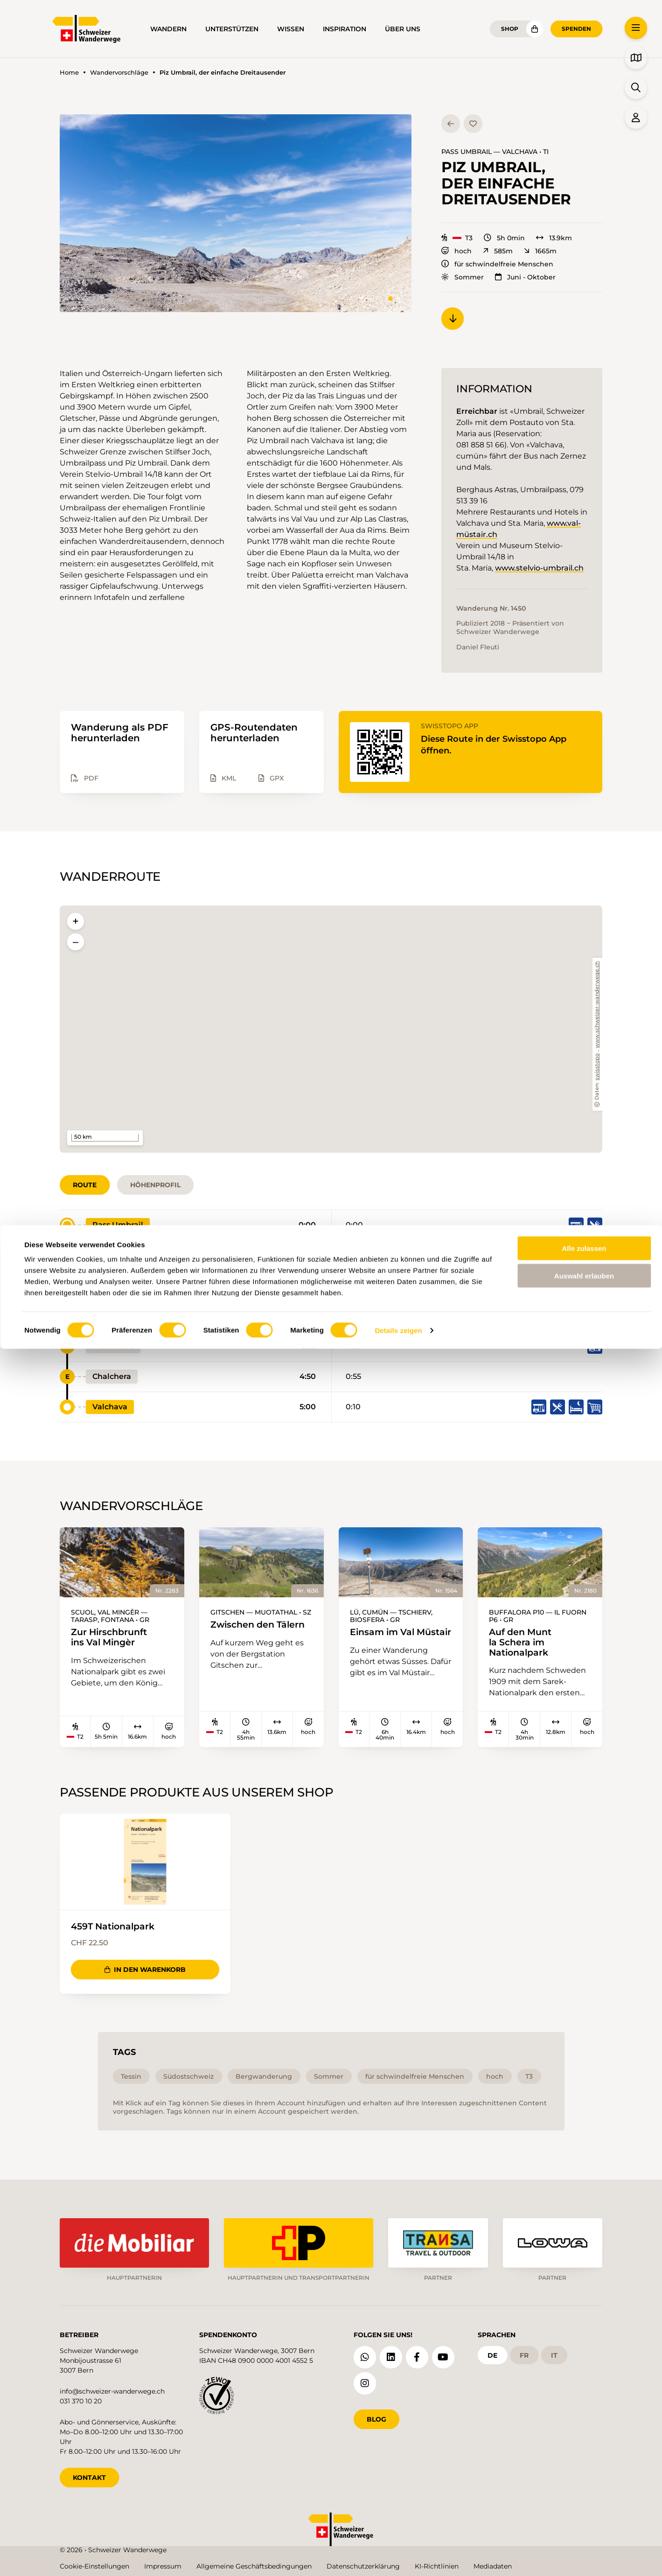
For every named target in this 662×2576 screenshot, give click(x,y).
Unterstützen (231, 29)
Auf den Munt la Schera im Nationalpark (525, 1644)
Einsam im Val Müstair (379, 1638)
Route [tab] (85, 1185)
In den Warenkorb (145, 1974)
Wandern (168, 29)
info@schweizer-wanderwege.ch (112, 2387)
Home (69, 72)
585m (498, 251)
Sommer (462, 277)
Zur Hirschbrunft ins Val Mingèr (115, 1638)
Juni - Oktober (525, 277)
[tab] (390, 298)
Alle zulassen (584, 2475)
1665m (540, 251)
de (492, 2351)
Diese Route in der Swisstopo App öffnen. (503, 744)
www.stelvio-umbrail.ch (539, 568)
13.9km (554, 238)
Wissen (290, 29)
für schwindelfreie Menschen (497, 264)
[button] (235, 213)
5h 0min (504, 238)
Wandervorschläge (119, 72)
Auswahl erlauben (584, 2503)
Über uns (402, 29)
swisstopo (597, 1066)
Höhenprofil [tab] (155, 1185)
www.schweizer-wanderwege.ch (597, 1004)
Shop (509, 28)
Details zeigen (398, 2558)
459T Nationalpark (119, 1931)
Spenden (576, 28)
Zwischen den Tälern (238, 1631)
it (554, 2351)
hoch (456, 251)
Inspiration (344, 29)
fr (524, 2351)
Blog (376, 2415)
